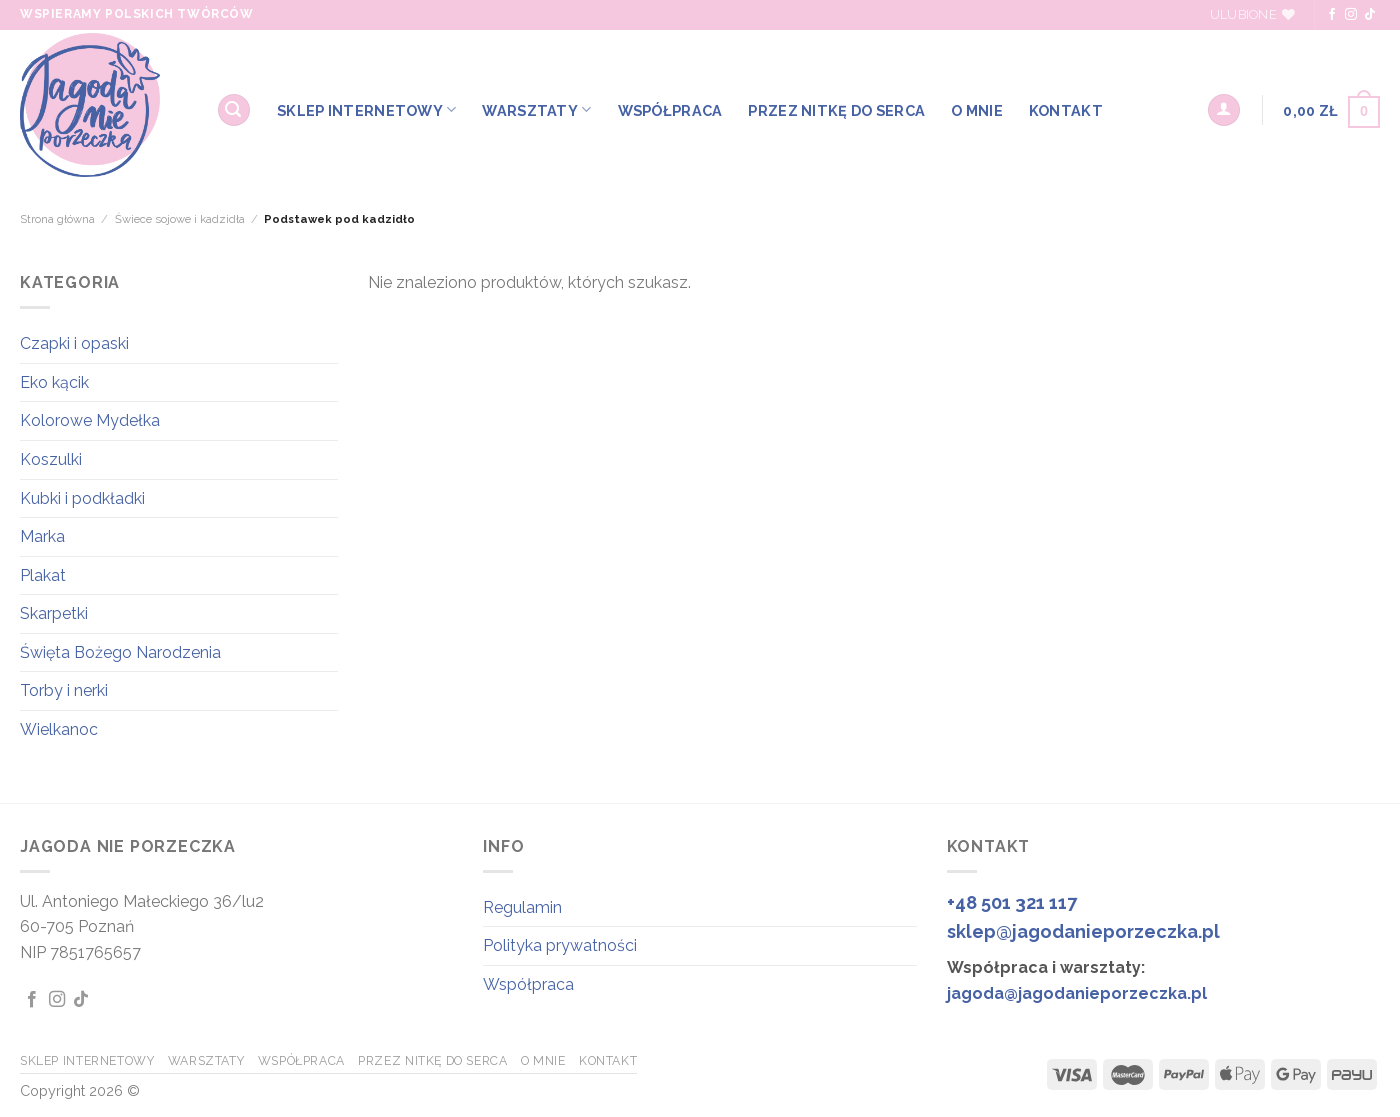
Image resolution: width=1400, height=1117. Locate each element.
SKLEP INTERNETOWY (366, 109)
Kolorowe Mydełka (90, 420)
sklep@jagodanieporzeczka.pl (1083, 931)
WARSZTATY (536, 109)
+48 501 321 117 (1012, 902)
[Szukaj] (234, 110)
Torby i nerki (64, 690)
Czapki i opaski (74, 343)
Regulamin (522, 907)
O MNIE (977, 110)
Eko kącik (54, 382)
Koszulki (51, 459)
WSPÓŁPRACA (670, 110)
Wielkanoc (59, 729)
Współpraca (528, 984)
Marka (42, 536)
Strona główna (57, 219)
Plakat (43, 575)
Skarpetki (54, 613)
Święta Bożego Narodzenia (120, 652)
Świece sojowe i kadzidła (180, 219)
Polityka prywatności (560, 945)
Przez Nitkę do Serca (836, 110)
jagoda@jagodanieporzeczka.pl (1077, 993)
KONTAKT (1066, 110)
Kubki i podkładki (82, 498)
